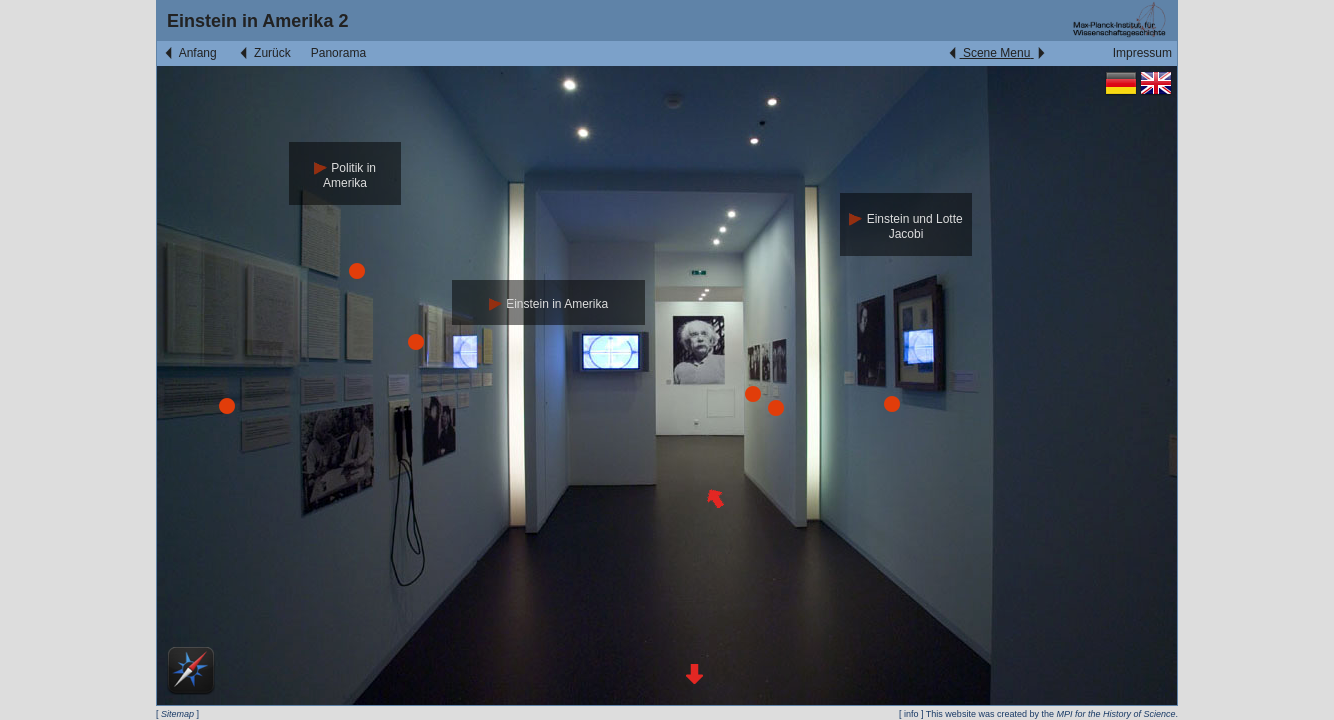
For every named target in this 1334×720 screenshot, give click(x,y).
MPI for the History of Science (1115, 714)
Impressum (1142, 53)
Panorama (338, 53)
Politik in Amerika (345, 175)
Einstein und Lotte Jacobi (905, 226)
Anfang (189, 53)
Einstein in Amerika (548, 304)
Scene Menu (996, 53)
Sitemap (177, 714)
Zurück (264, 53)
